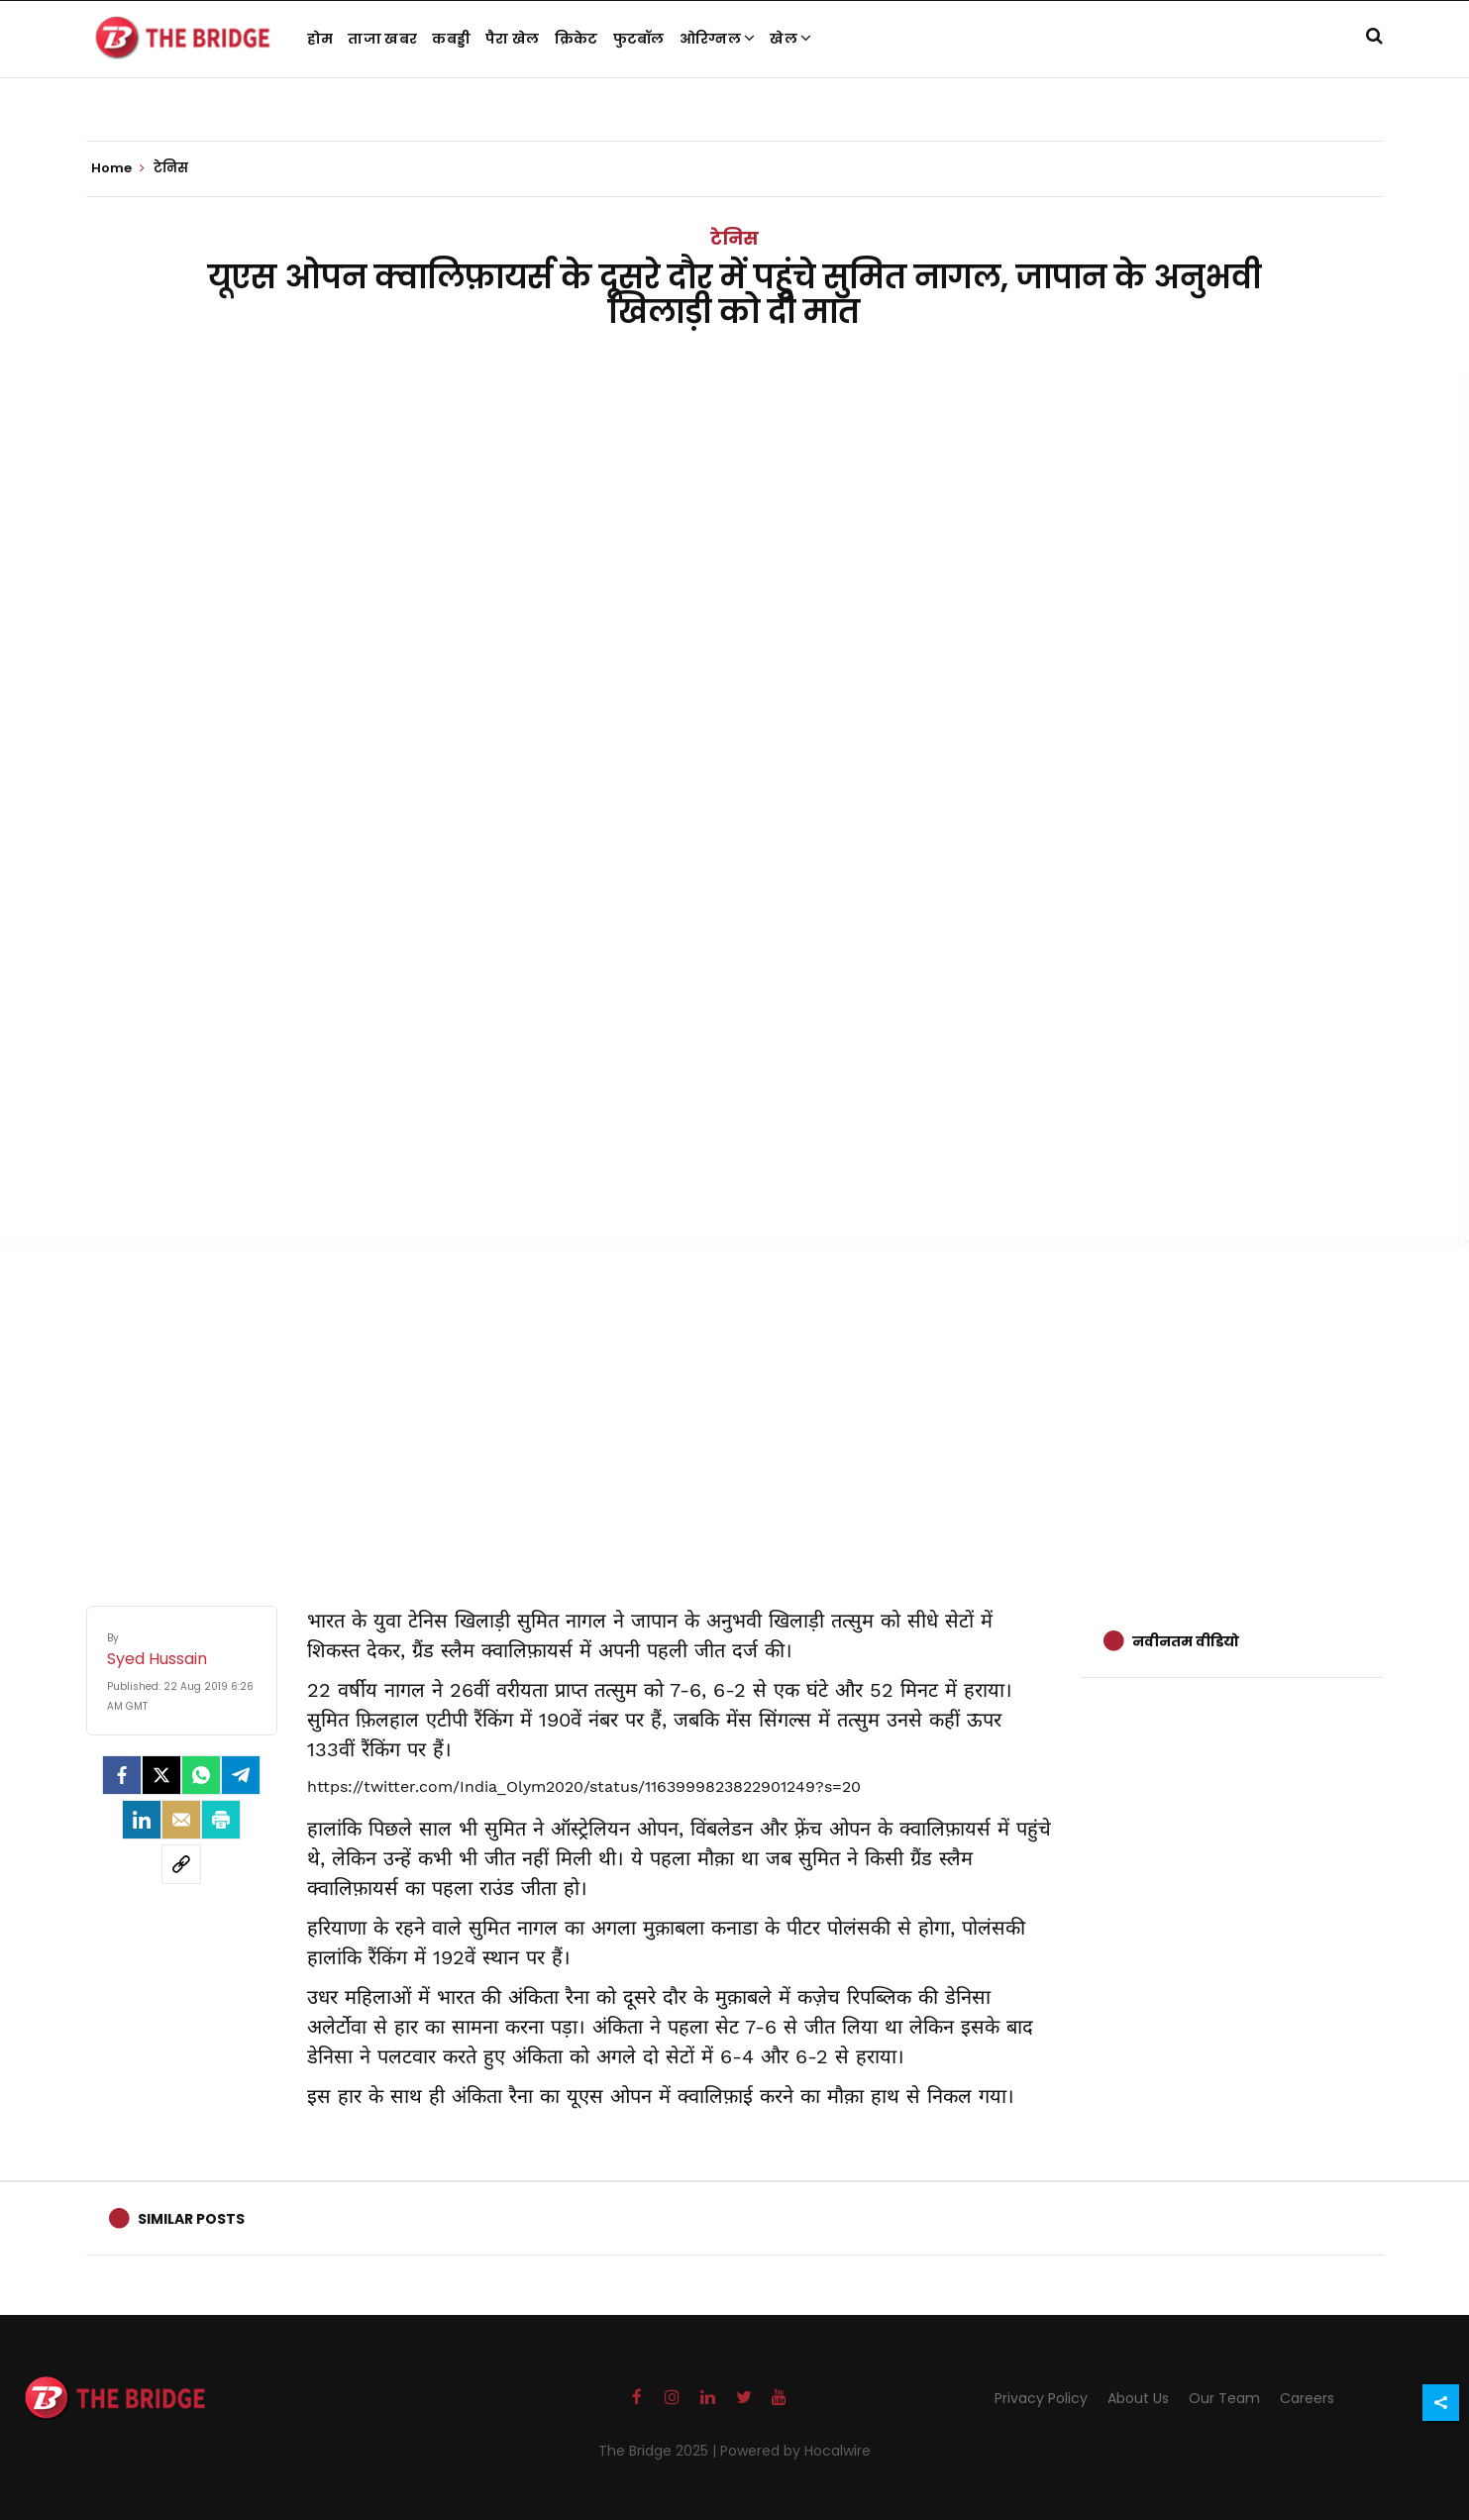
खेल (790, 39)
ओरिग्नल (718, 39)
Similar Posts (191, 2219)
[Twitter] (161, 1775)
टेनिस (734, 238)
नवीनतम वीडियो (1185, 1641)
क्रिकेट (576, 39)
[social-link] (181, 1864)
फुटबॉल (639, 39)
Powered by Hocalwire (795, 2451)
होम (320, 39)
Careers (1307, 2398)
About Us (1138, 2398)
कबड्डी (451, 39)
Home (118, 168)
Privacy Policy (1041, 2398)
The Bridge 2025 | (659, 2451)
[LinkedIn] (141, 1819)
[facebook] (122, 1775)
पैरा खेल (512, 39)
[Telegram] (241, 1775)
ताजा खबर (382, 39)
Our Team (1224, 2398)
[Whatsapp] (201, 1775)
